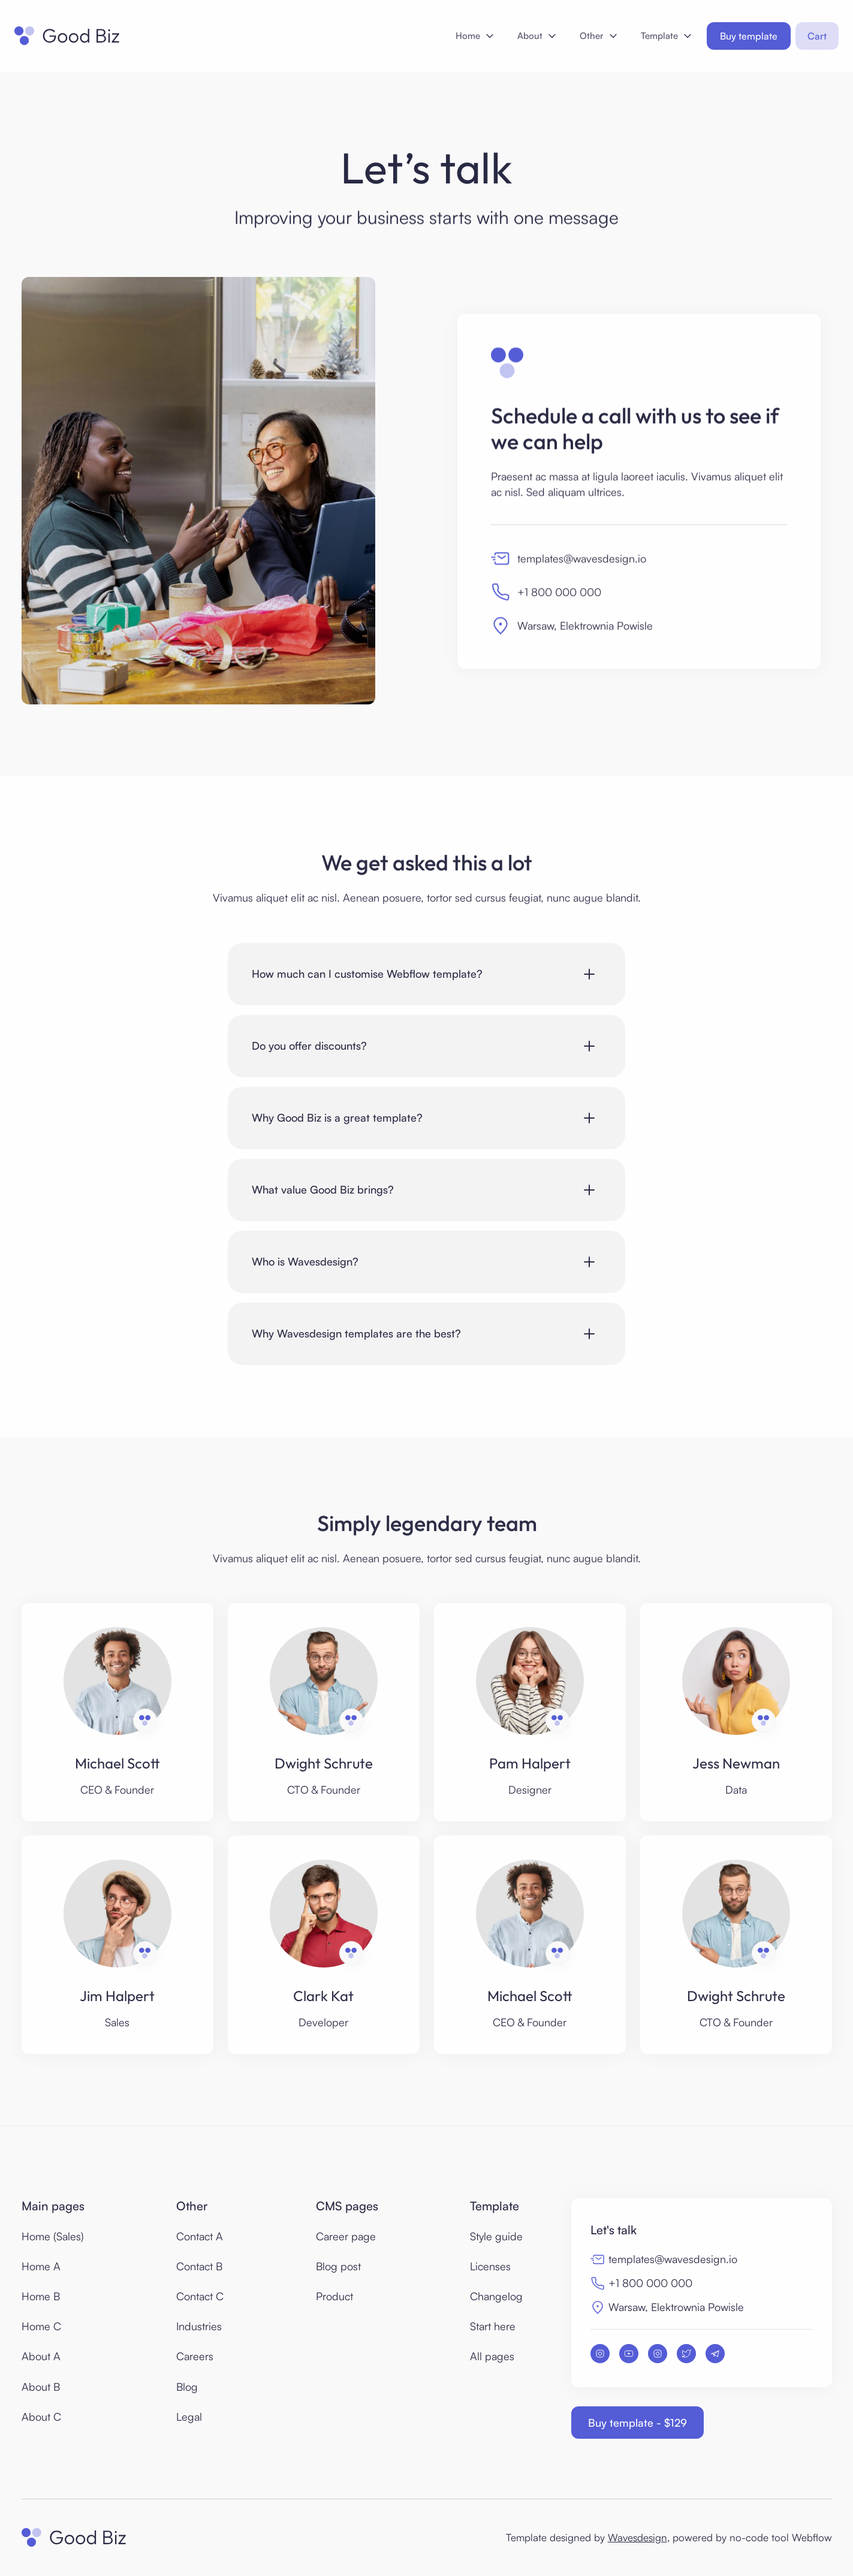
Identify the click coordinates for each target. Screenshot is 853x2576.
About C (41, 2416)
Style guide (496, 2236)
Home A (41, 2266)
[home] (66, 36)
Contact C (200, 2296)
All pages (492, 2356)
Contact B (199, 2266)
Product (334, 2296)
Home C (41, 2326)
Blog (187, 2386)
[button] (474, 36)
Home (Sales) (53, 2236)
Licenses (490, 2266)
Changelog (496, 2296)
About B (41, 2386)
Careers (194, 2356)
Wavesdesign (637, 2537)
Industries (199, 2326)
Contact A (199, 2236)
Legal (189, 2416)
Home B (41, 2296)
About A (41, 2356)
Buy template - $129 (637, 2422)
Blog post (338, 2266)
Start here (493, 2326)
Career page (346, 2236)
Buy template (748, 36)
